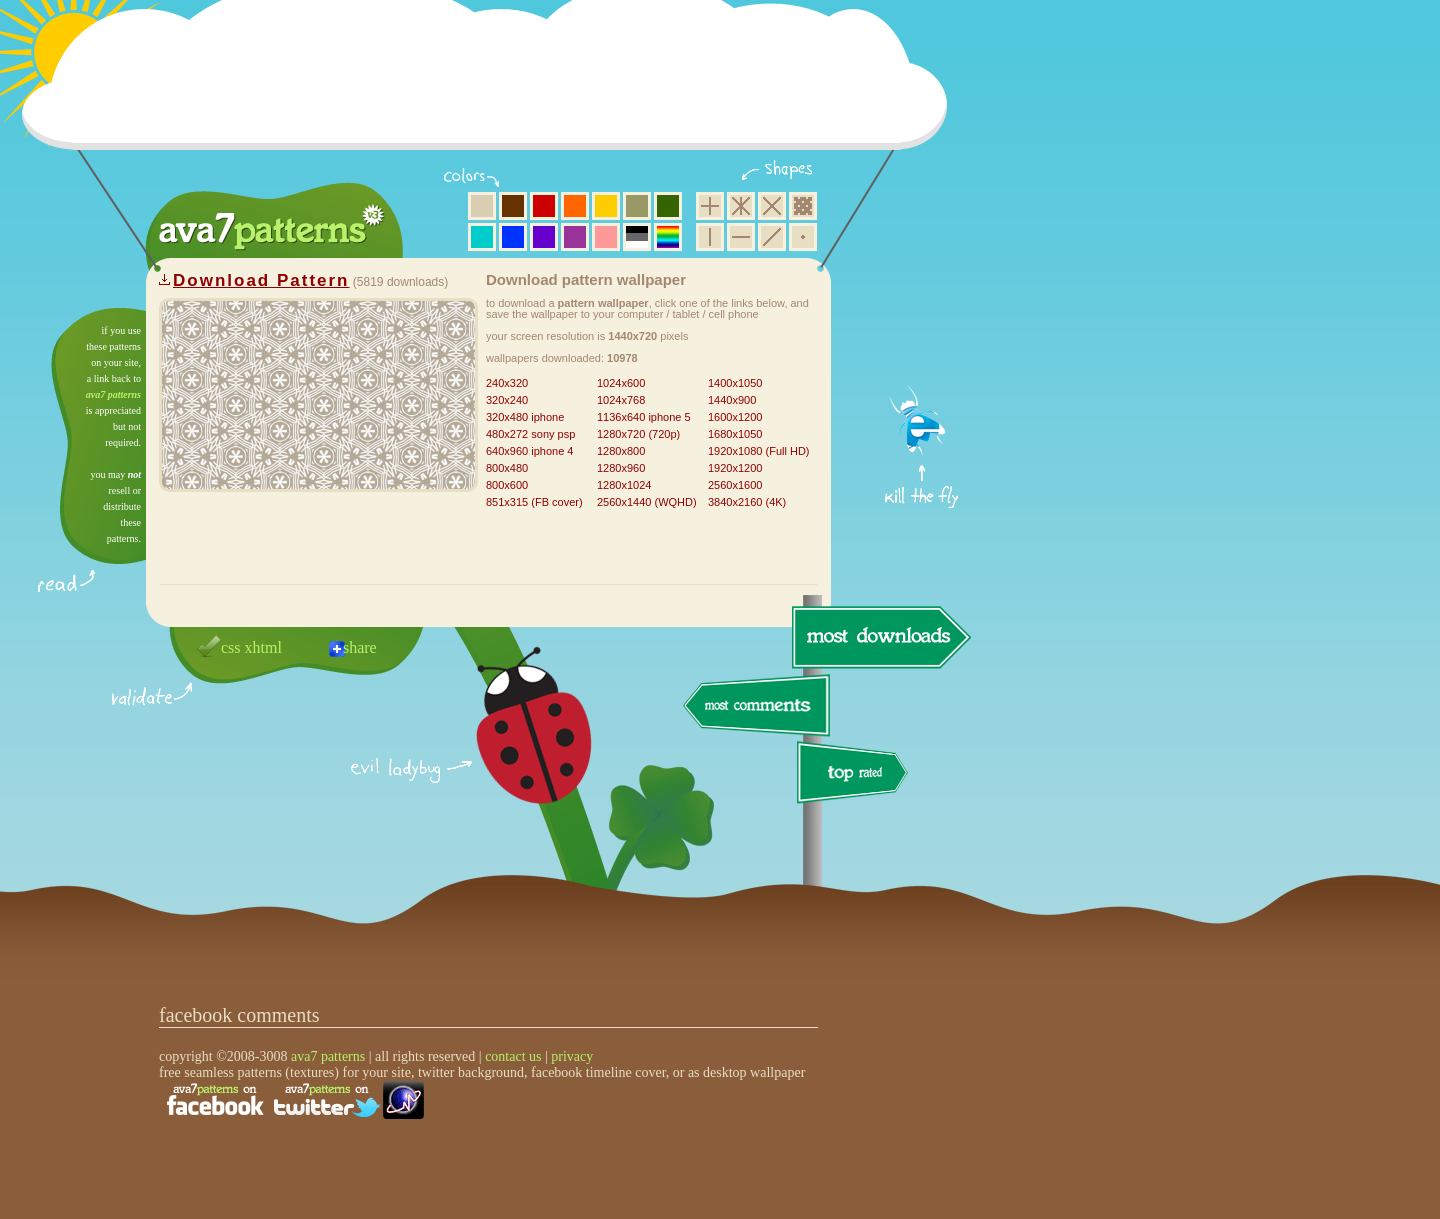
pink (606, 237)
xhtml (263, 647)
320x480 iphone (525, 417)
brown (513, 206)
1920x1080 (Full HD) (759, 451)
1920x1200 (735, 468)
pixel (803, 206)
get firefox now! (922, 315)
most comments (757, 706)
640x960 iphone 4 (529, 451)
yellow (606, 206)
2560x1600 (735, 485)
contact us (513, 1056)
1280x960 (621, 468)
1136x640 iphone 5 (644, 417)
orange (575, 206)
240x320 (507, 383)
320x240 (507, 400)
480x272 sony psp (530, 434)
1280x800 (621, 451)
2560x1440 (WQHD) (647, 502)
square (710, 206)
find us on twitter (327, 1100)
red (544, 206)
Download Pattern (261, 280)
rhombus (772, 206)
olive (637, 206)
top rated (856, 775)
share (360, 647)
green (668, 206)
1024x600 (621, 383)
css (231, 647)
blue (513, 237)
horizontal (741, 237)
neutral (637, 237)
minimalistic (803, 237)
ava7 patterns (113, 394)
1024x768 (621, 400)
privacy (572, 1056)
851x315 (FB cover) (534, 502)
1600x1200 (735, 417)
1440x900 (732, 400)
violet (544, 237)
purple (575, 237)
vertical (710, 237)
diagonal (772, 237)
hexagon (741, 206)
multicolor (668, 237)
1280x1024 (624, 485)
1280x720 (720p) (638, 434)
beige (482, 206)
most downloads (879, 637)
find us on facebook (215, 1100)
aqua (482, 237)
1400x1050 (735, 383)
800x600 (507, 485)
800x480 (507, 468)
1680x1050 (735, 434)
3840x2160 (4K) (747, 502)
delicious (514, 748)
